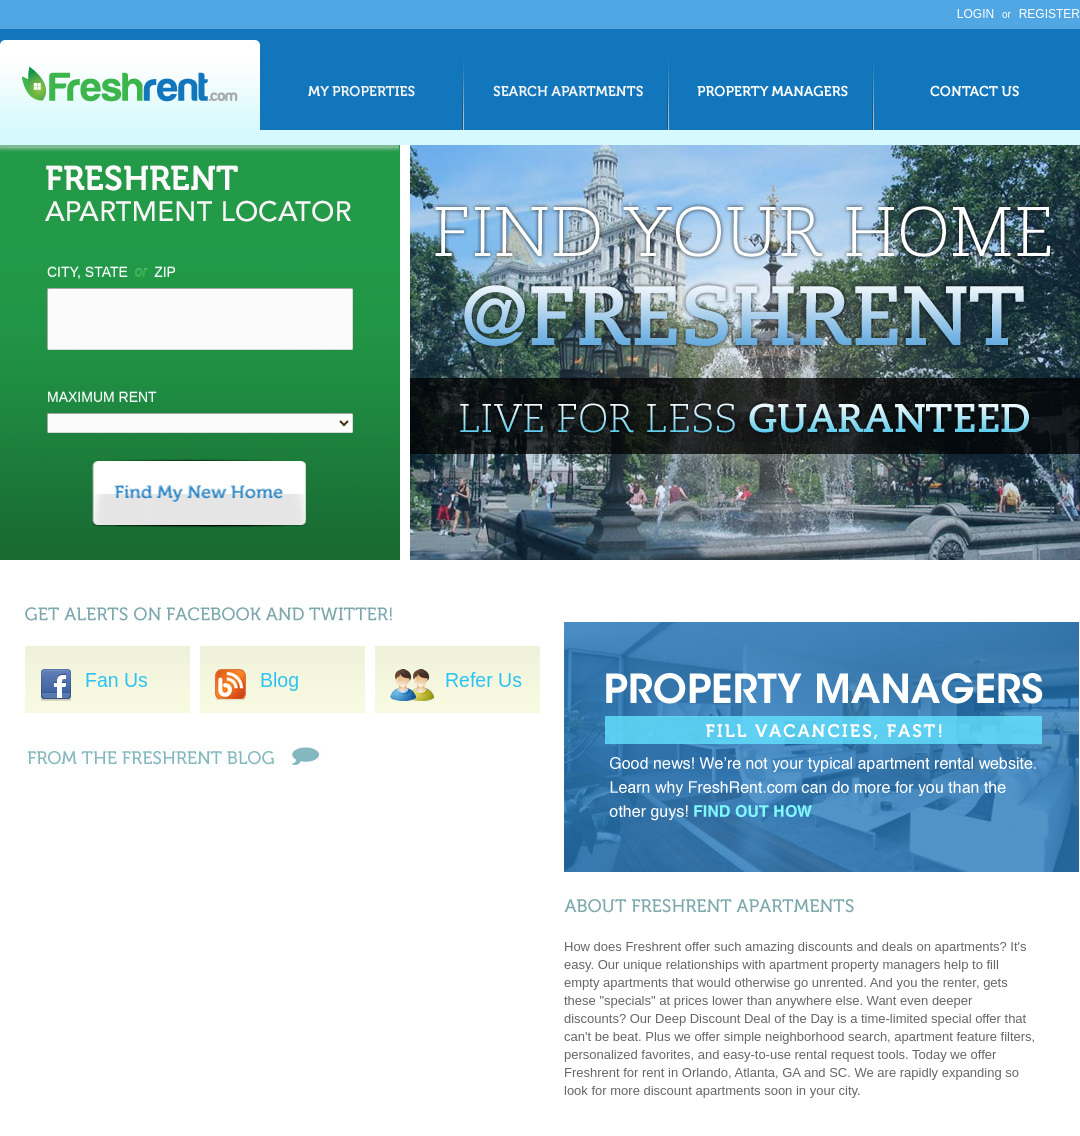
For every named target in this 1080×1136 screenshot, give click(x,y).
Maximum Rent (102, 397)
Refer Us (456, 680)
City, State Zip (111, 272)
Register (1049, 14)
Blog (279, 680)
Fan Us (94, 680)
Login (975, 14)
